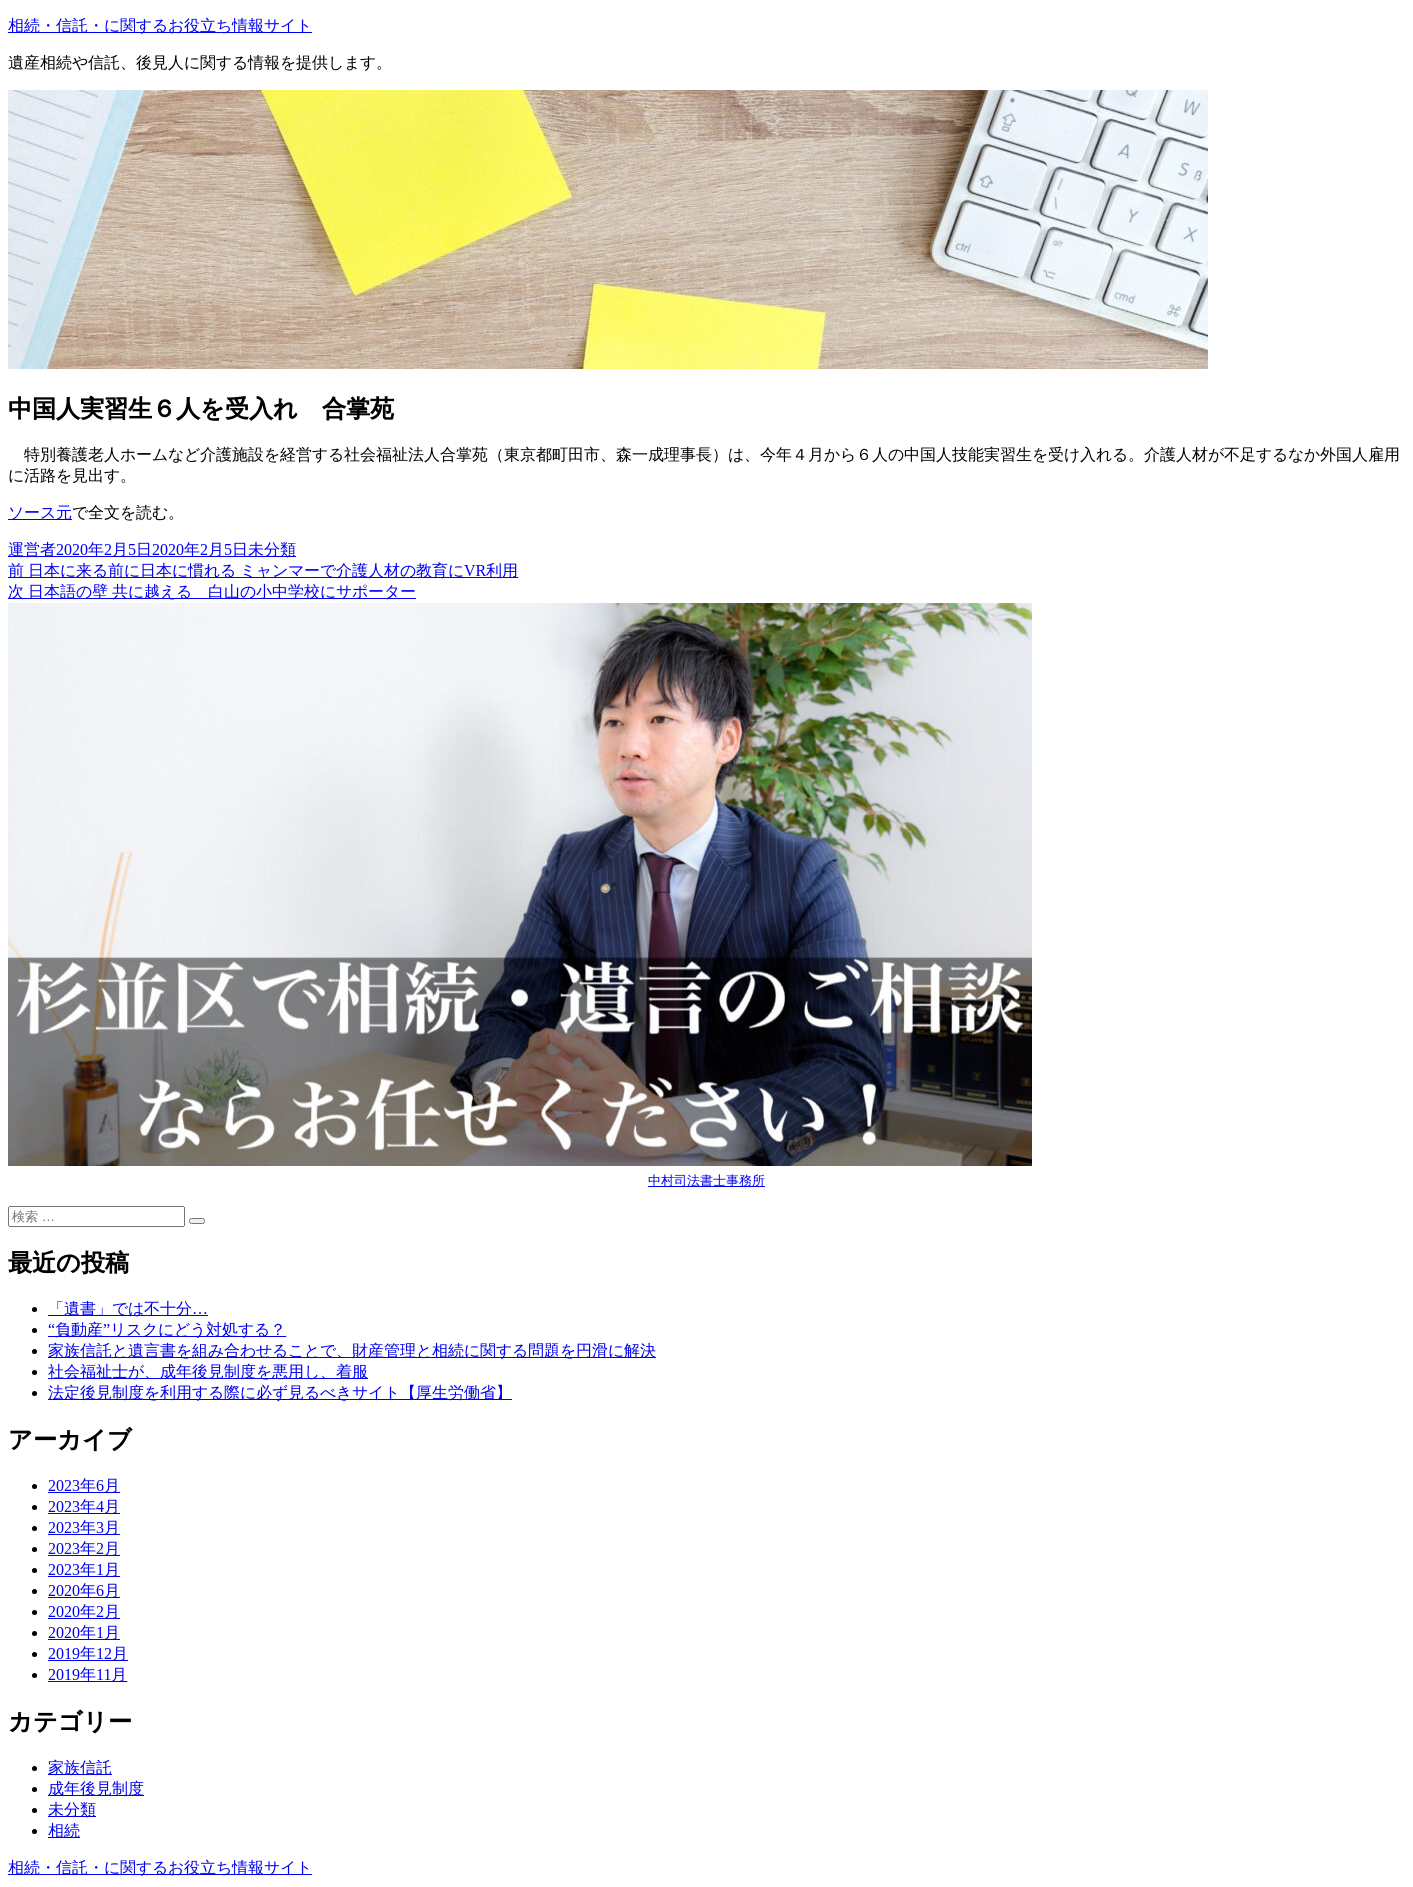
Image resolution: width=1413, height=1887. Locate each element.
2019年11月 (87, 1674)
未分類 (272, 549)
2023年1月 (84, 1569)
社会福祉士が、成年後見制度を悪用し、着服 (208, 1371)
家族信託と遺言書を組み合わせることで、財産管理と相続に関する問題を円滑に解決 (352, 1350)
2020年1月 (84, 1632)
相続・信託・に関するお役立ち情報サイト (160, 25)
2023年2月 (84, 1548)
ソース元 (40, 512)
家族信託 (80, 1767)
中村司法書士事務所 (706, 1180)
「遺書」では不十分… (128, 1308)
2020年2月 (84, 1611)
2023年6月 (84, 1485)
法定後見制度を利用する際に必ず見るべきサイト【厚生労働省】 (280, 1392)
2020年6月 (84, 1590)
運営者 (32, 549)
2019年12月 (88, 1653)
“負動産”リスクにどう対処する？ (167, 1329)
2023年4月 (84, 1506)
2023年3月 (84, 1527)
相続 (64, 1830)
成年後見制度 (96, 1788)
